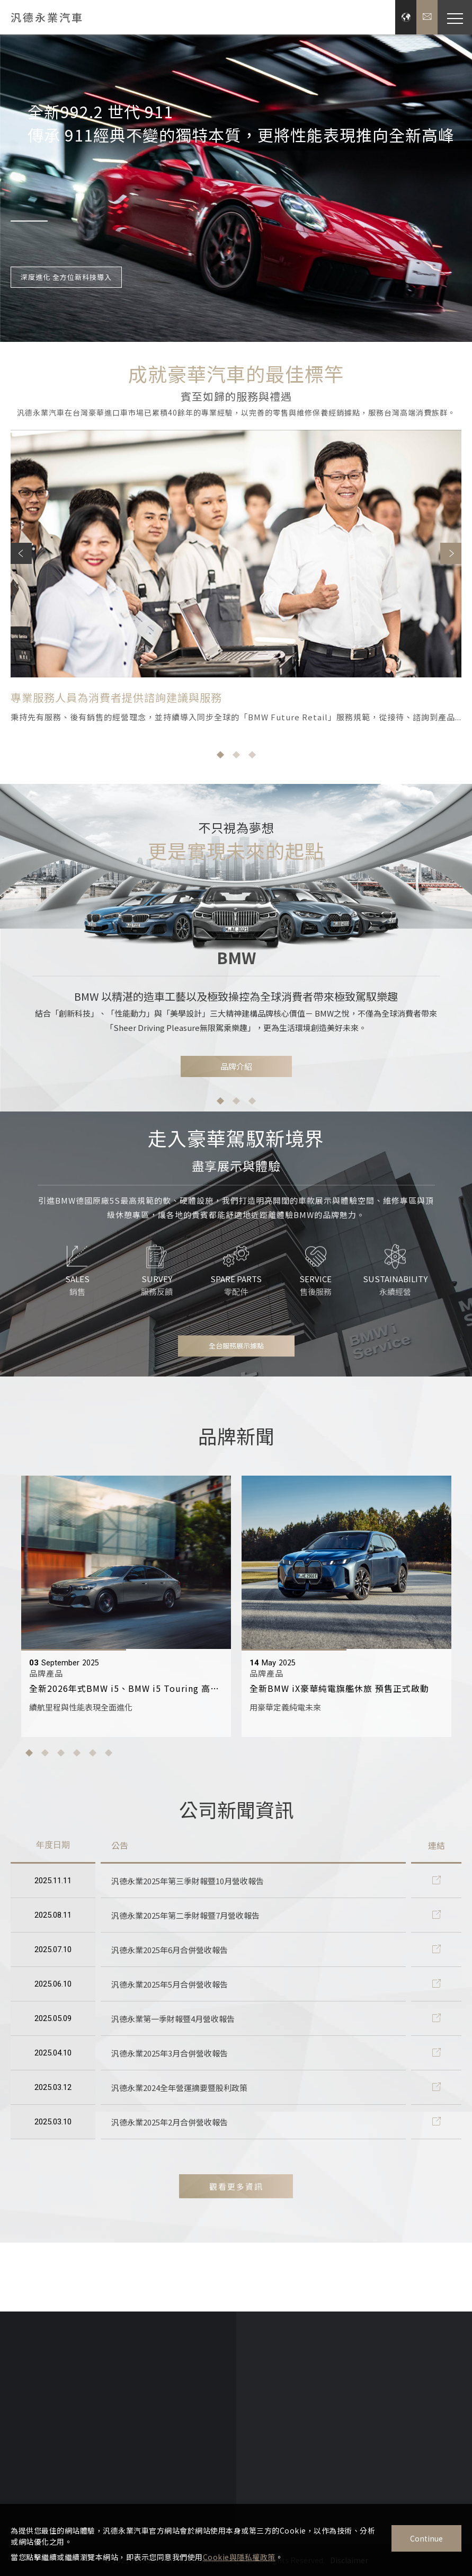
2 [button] (235, 1111)
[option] (236, 187)
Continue (426, 2538)
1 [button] (220, 1111)
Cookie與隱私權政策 (239, 2557)
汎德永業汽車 (47, 17)
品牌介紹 (236, 1076)
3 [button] (251, 1111)
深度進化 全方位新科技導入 (66, 279)
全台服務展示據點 (236, 1356)
